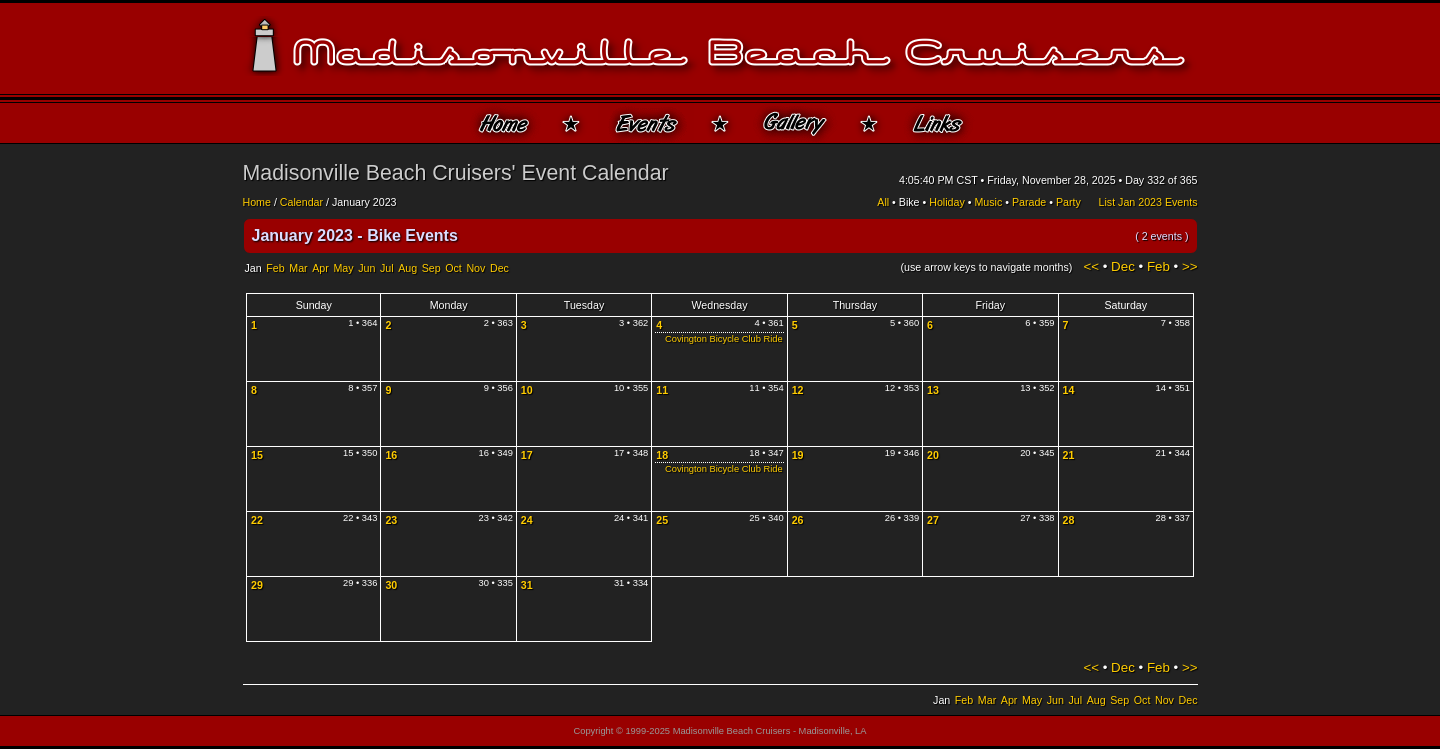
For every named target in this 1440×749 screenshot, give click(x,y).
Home (257, 202)
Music (988, 202)
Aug (407, 268)
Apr (320, 268)
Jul (387, 268)
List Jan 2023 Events (1148, 202)
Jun (366, 268)
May (343, 268)
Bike (909, 202)
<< (1091, 266)
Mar (298, 268)
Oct (453, 268)
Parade (1029, 202)
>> (1190, 266)
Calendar (301, 202)
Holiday (947, 202)
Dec (499, 268)
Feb (275, 268)
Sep (431, 268)
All (883, 202)
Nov (475, 268)
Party (1068, 202)
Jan (253, 268)
